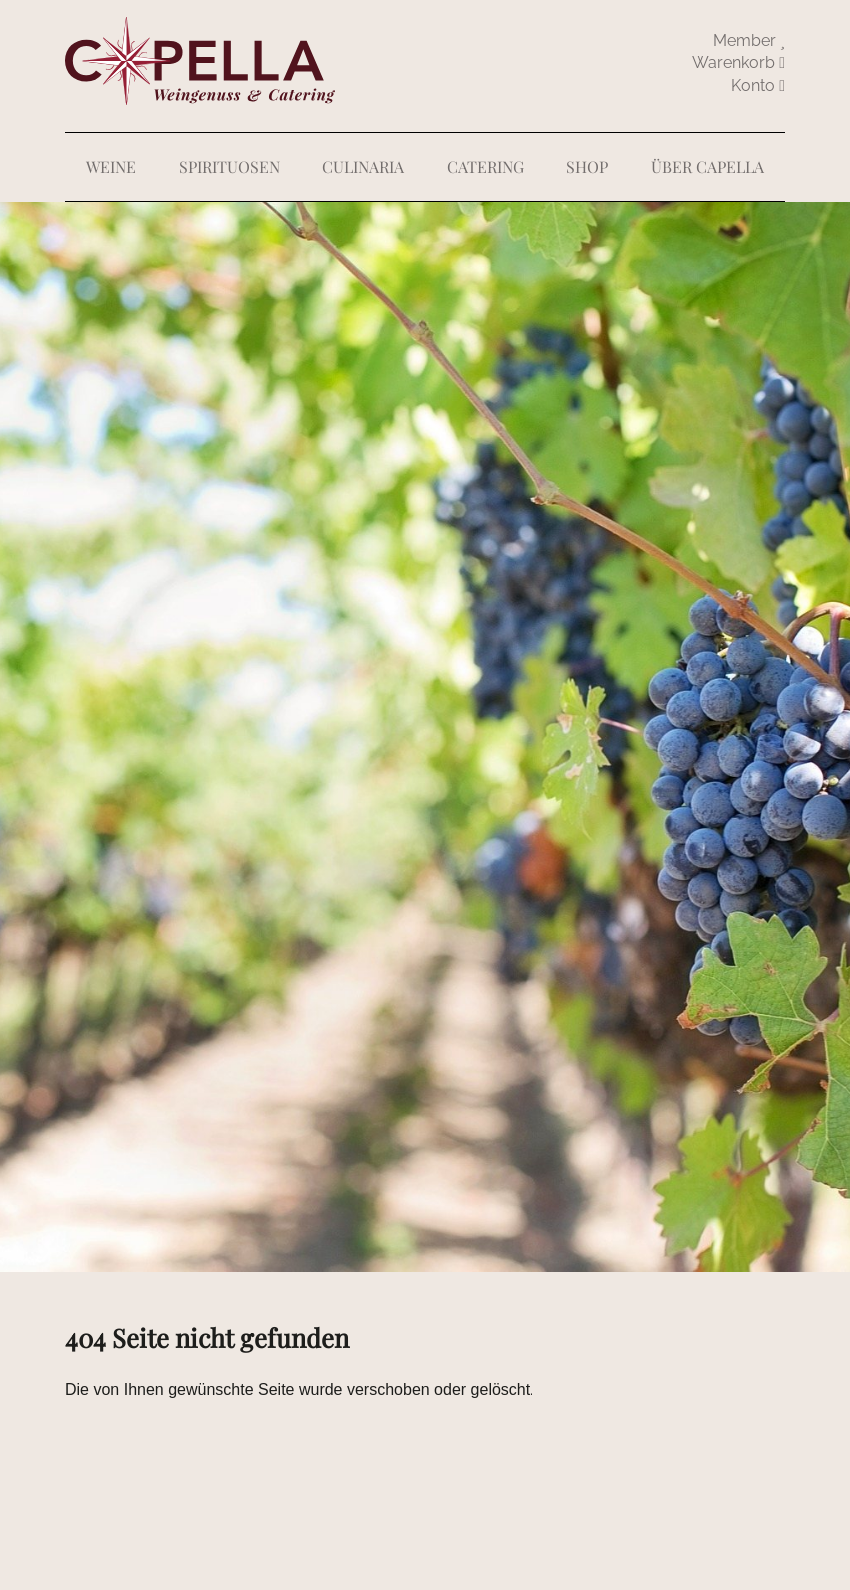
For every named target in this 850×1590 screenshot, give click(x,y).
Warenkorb (738, 62)
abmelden (758, 86)
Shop (587, 166)
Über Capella (707, 166)
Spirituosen (229, 166)
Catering (485, 166)
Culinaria (363, 166)
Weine (111, 166)
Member (749, 40)
